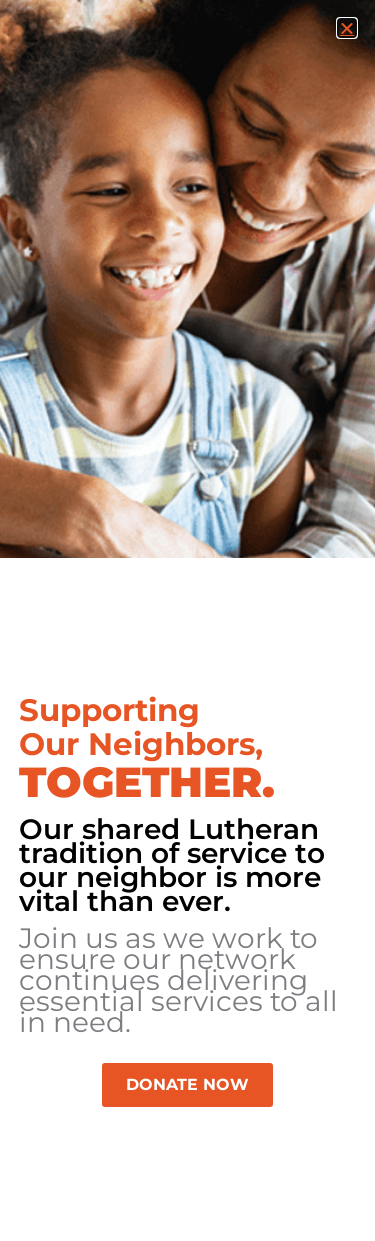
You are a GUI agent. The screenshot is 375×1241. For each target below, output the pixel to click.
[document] (187, 620)
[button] (347, 28)
